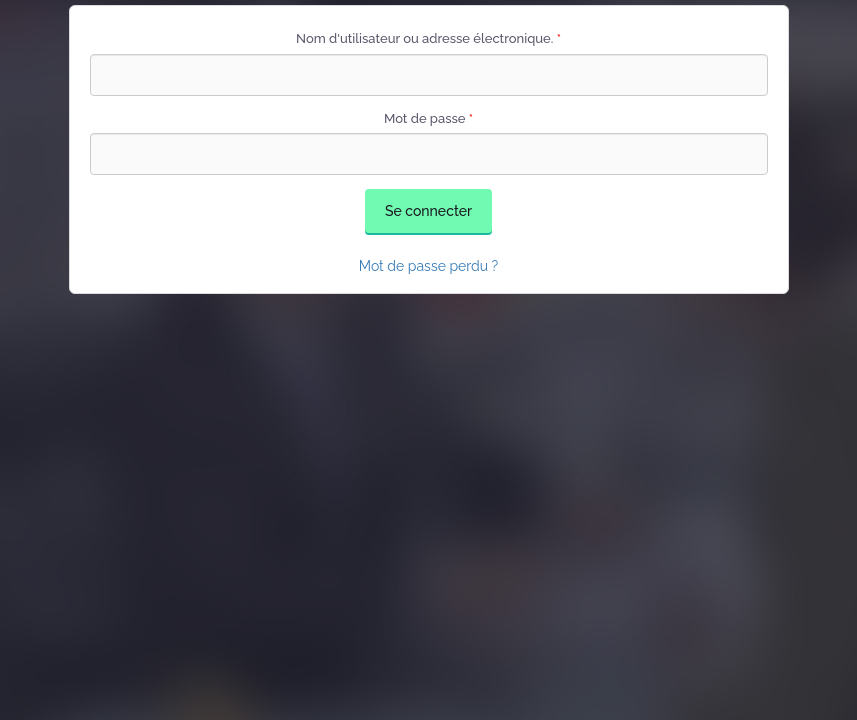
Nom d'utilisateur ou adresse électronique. (428, 38)
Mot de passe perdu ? (429, 266)
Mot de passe (428, 118)
